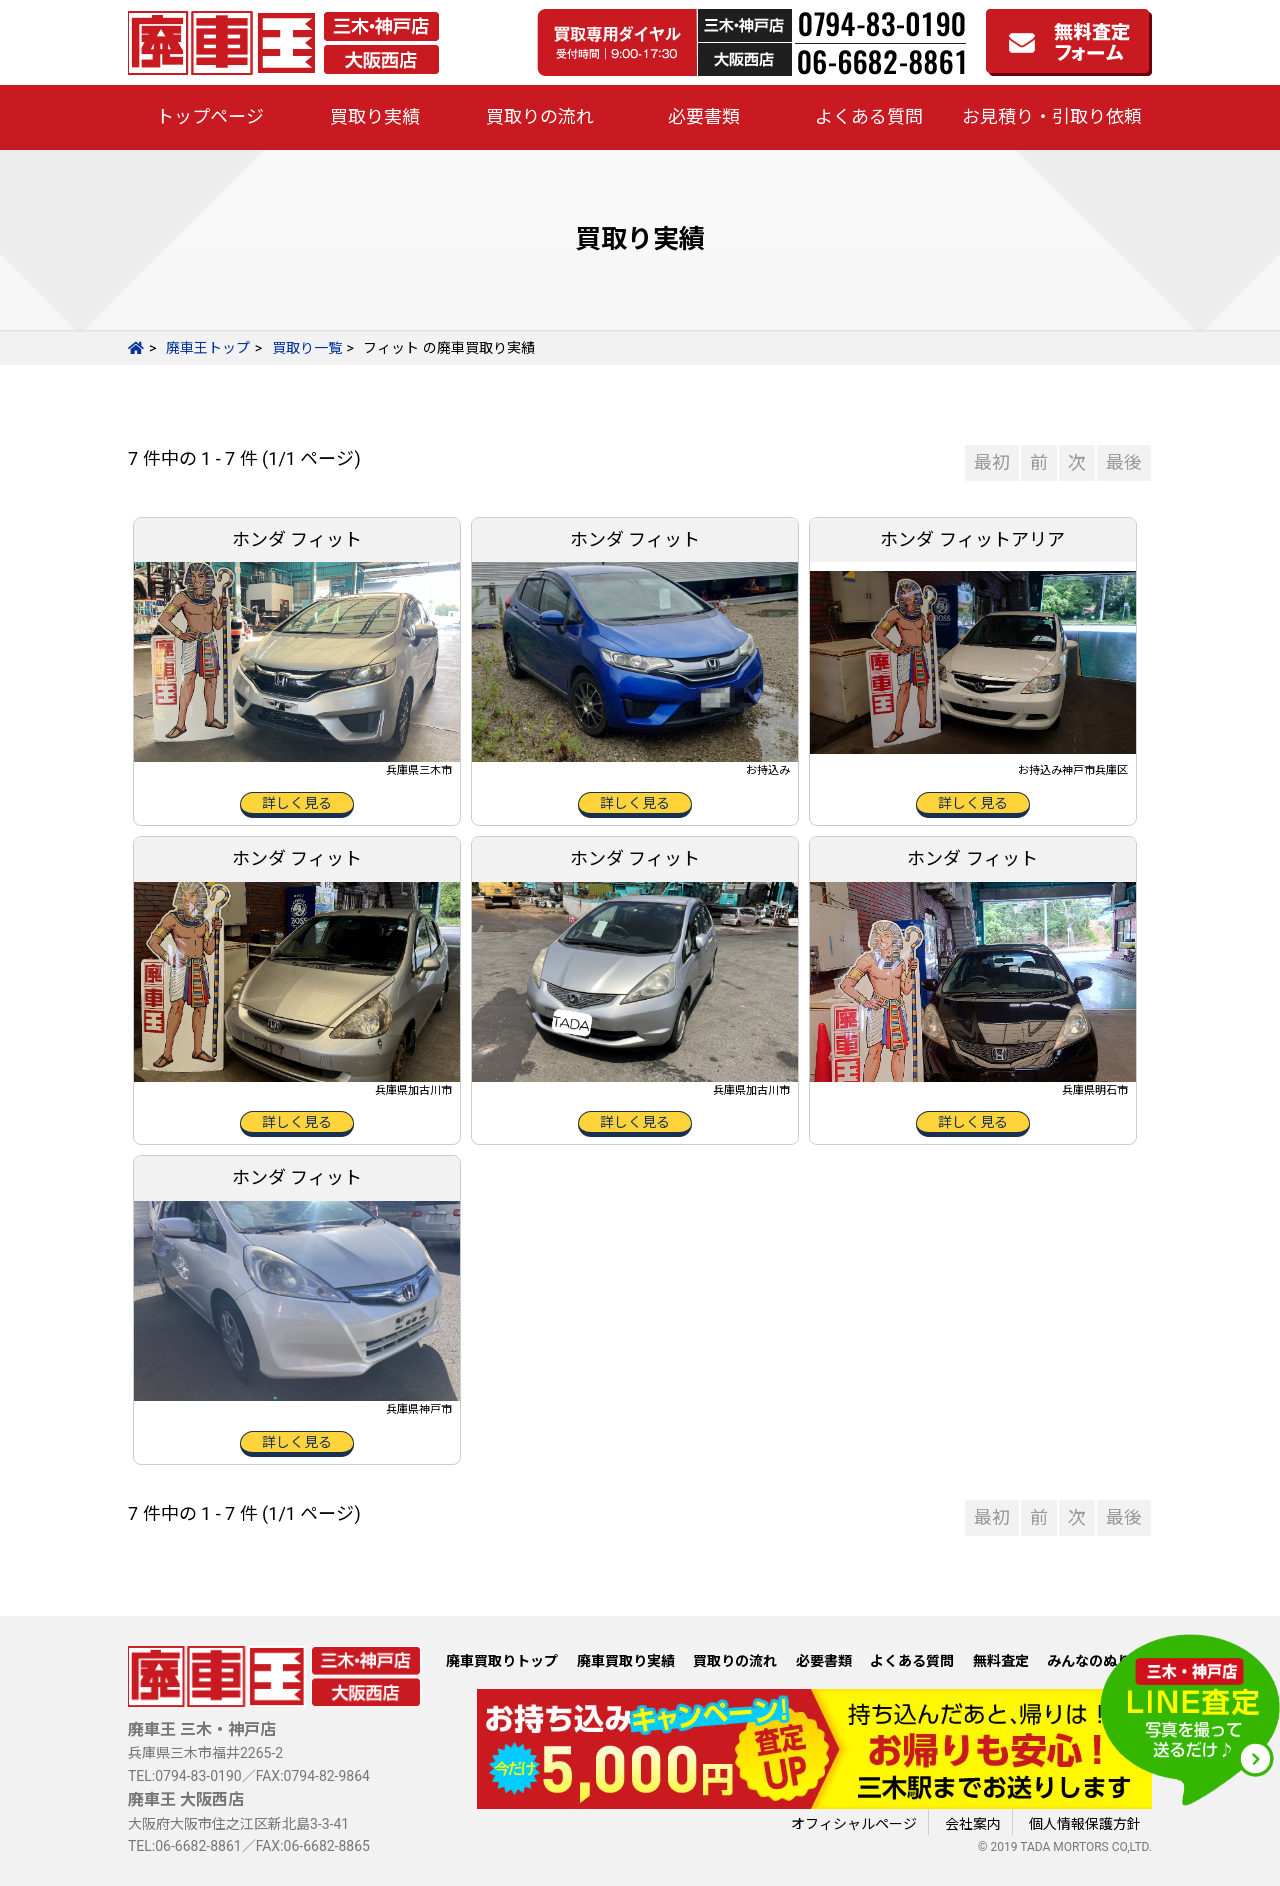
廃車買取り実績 (626, 1661)
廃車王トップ (208, 348)
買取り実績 (375, 116)
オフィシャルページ (854, 1824)
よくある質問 (869, 116)
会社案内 (973, 1824)
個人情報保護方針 (1085, 1824)
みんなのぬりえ (1096, 1661)
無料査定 (1001, 1661)
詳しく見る (297, 803)
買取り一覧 (307, 348)
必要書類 (704, 116)
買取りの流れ (540, 116)
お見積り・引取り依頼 (1052, 116)
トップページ (210, 116)
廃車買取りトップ (502, 1661)
